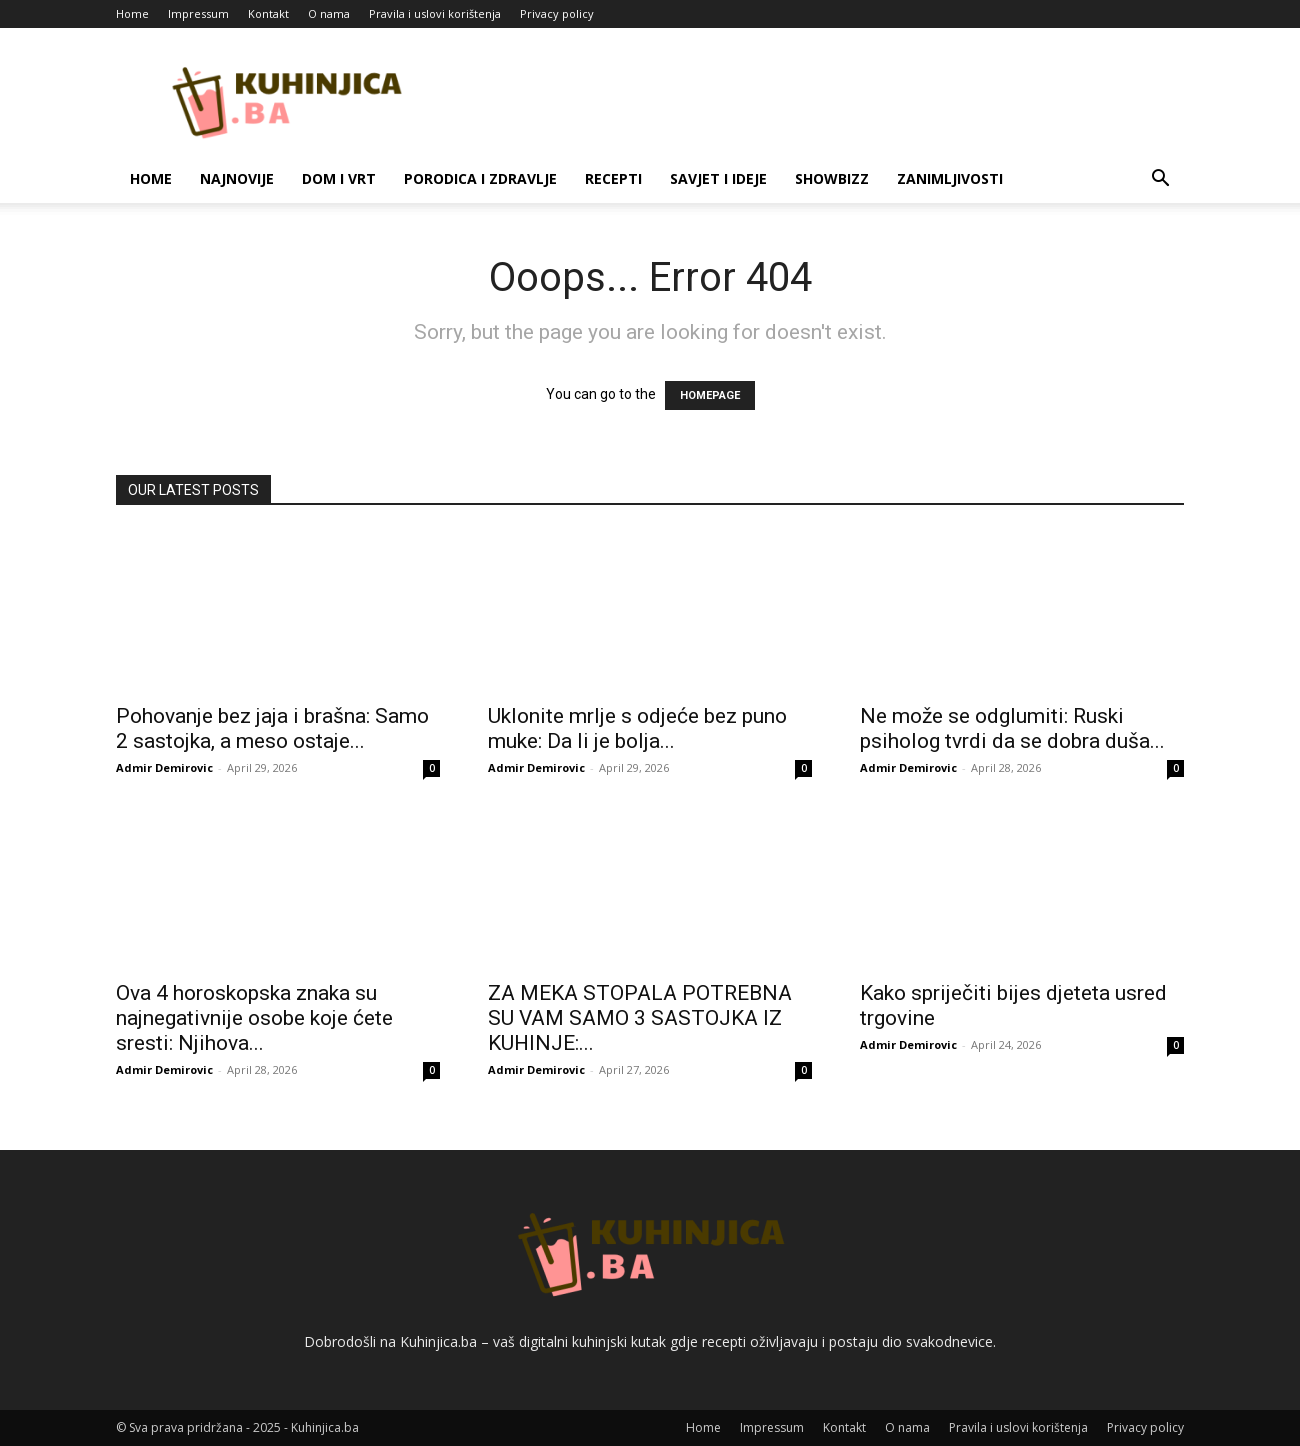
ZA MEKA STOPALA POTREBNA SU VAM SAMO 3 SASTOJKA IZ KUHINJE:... (640, 1018)
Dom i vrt (339, 178)
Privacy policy (557, 13)
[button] (1160, 180)
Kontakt (268, 13)
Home (132, 13)
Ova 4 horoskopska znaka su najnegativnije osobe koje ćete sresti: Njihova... (254, 1018)
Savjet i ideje (718, 178)
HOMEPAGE (710, 395)
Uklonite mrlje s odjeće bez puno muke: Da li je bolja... (637, 728)
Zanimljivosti (950, 178)
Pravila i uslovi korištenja (435, 13)
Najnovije (237, 178)
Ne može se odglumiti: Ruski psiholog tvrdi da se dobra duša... (1012, 728)
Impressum (198, 13)
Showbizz (832, 178)
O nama (329, 13)
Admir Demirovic (164, 767)
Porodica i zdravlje (480, 178)
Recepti (613, 178)
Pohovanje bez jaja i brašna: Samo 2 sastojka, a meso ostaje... (272, 728)
